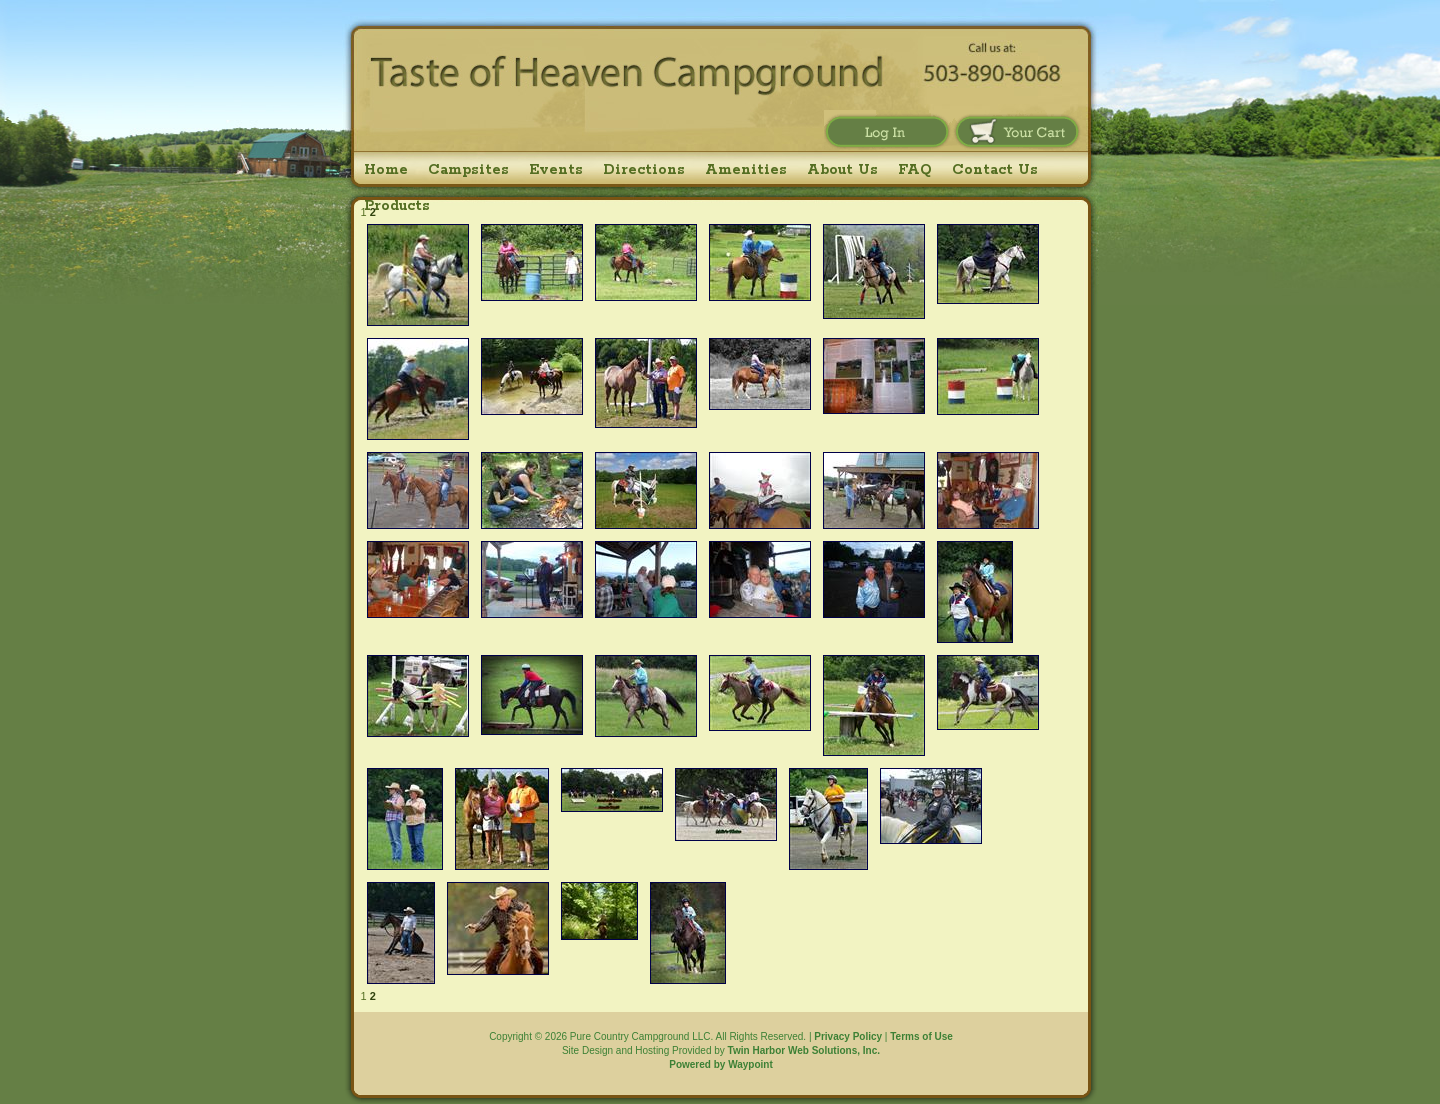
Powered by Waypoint (721, 1064)
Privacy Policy (848, 1036)
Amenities (746, 170)
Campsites (468, 170)
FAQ (915, 170)
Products (397, 206)
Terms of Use (921, 1036)
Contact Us (995, 170)
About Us (842, 170)
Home (386, 170)
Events (556, 170)
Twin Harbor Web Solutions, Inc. (804, 1050)
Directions (644, 170)
